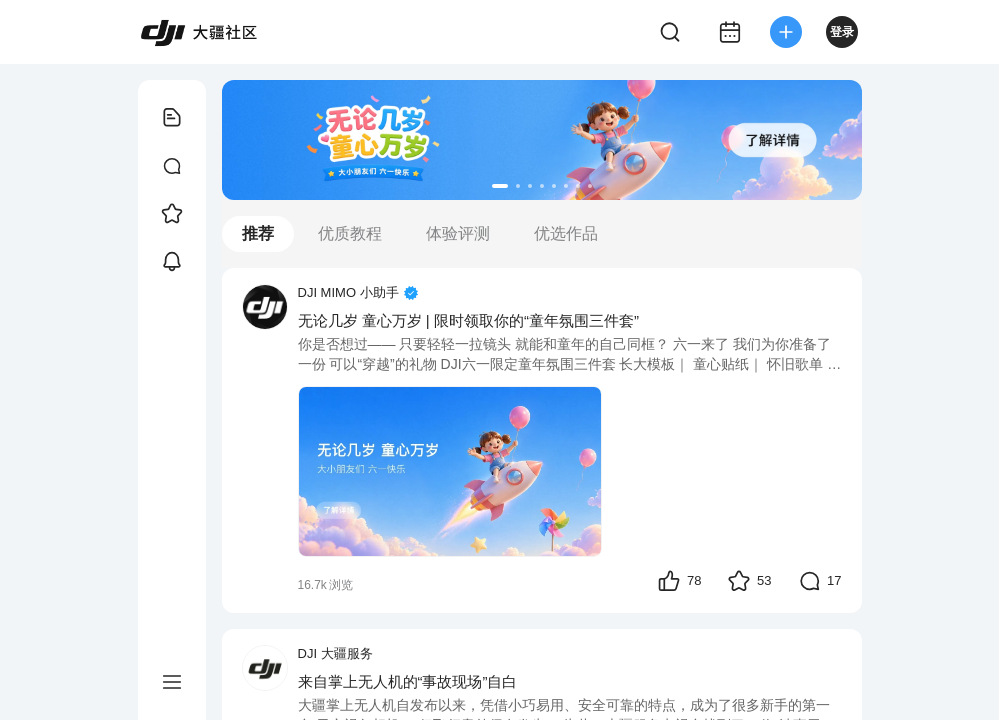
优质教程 (350, 233)
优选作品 (566, 233)
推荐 (258, 233)
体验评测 (458, 233)
